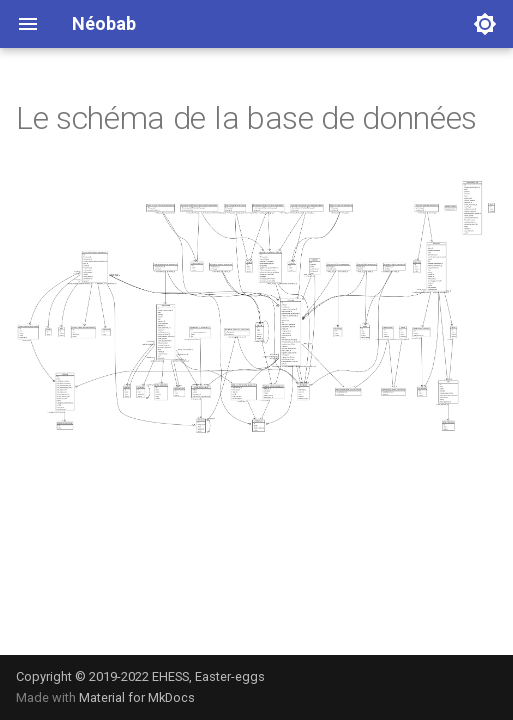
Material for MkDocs (137, 697)
